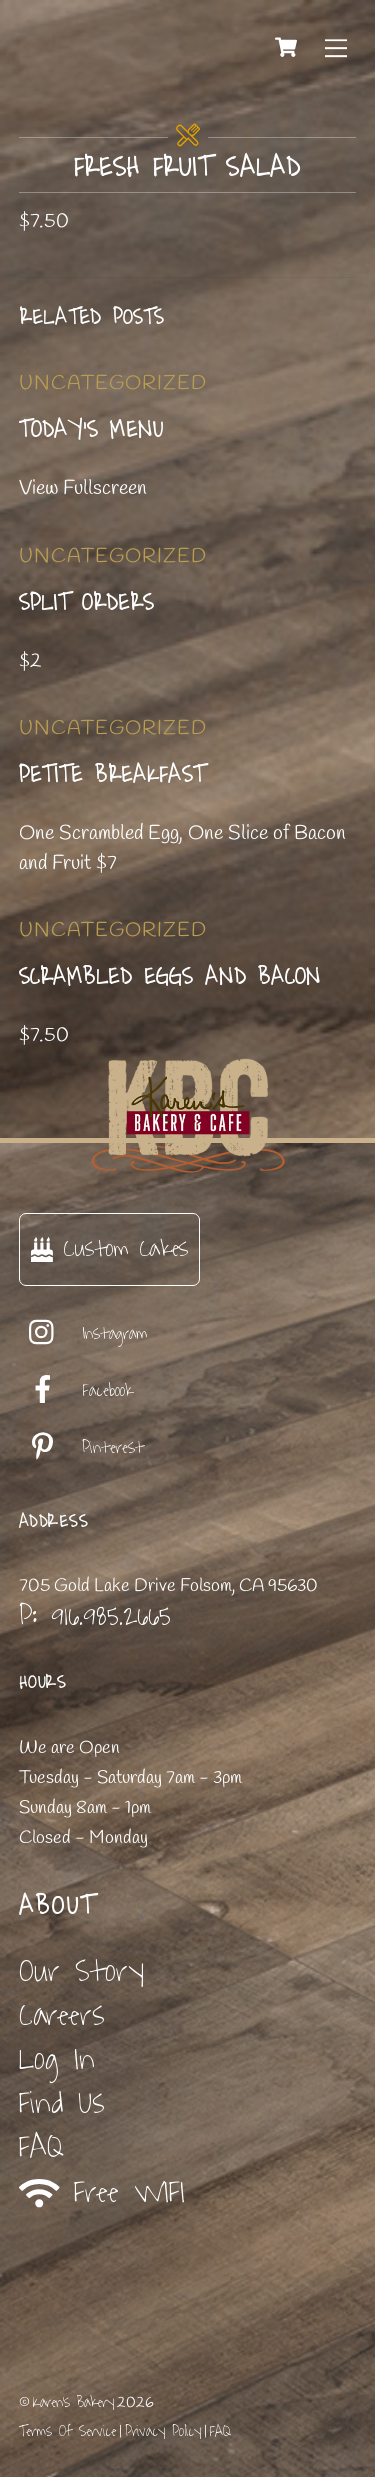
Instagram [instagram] (83, 1334)
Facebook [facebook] (76, 1391)
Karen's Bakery (73, 2402)
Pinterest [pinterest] (81, 1448)
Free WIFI (102, 2192)
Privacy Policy (163, 2431)
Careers (62, 2015)
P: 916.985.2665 (95, 1616)
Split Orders (86, 603)
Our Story (81, 1971)
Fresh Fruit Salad (187, 168)
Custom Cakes (109, 1248)
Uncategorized (113, 383)
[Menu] (336, 47)
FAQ (41, 2147)
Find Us (62, 2103)
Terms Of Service (67, 2431)
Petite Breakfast (112, 775)
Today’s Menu (91, 430)
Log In (57, 2059)
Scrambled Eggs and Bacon (170, 977)
